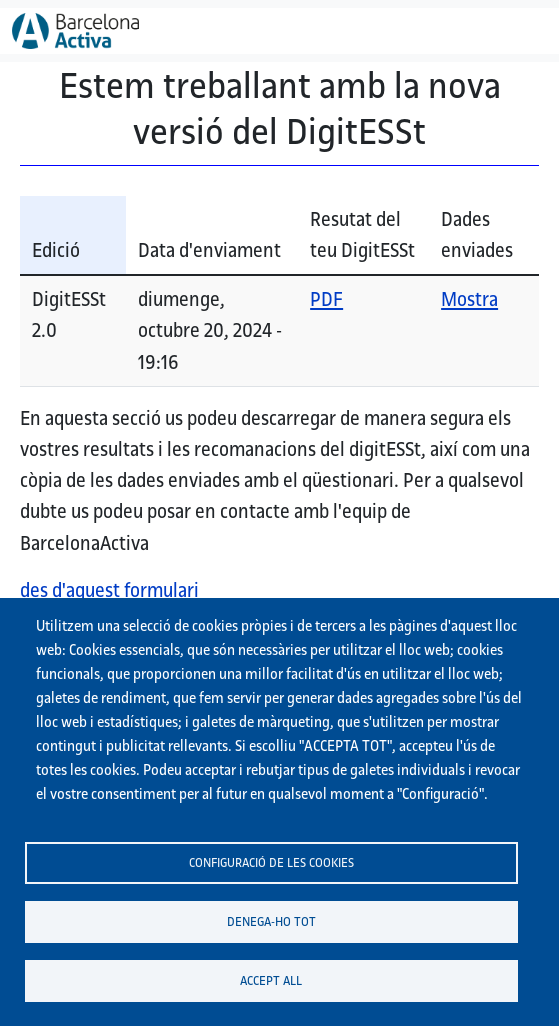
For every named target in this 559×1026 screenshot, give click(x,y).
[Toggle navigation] (519, 31)
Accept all (271, 980)
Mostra (469, 299)
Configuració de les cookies (271, 862)
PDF (326, 299)
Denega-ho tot (271, 921)
